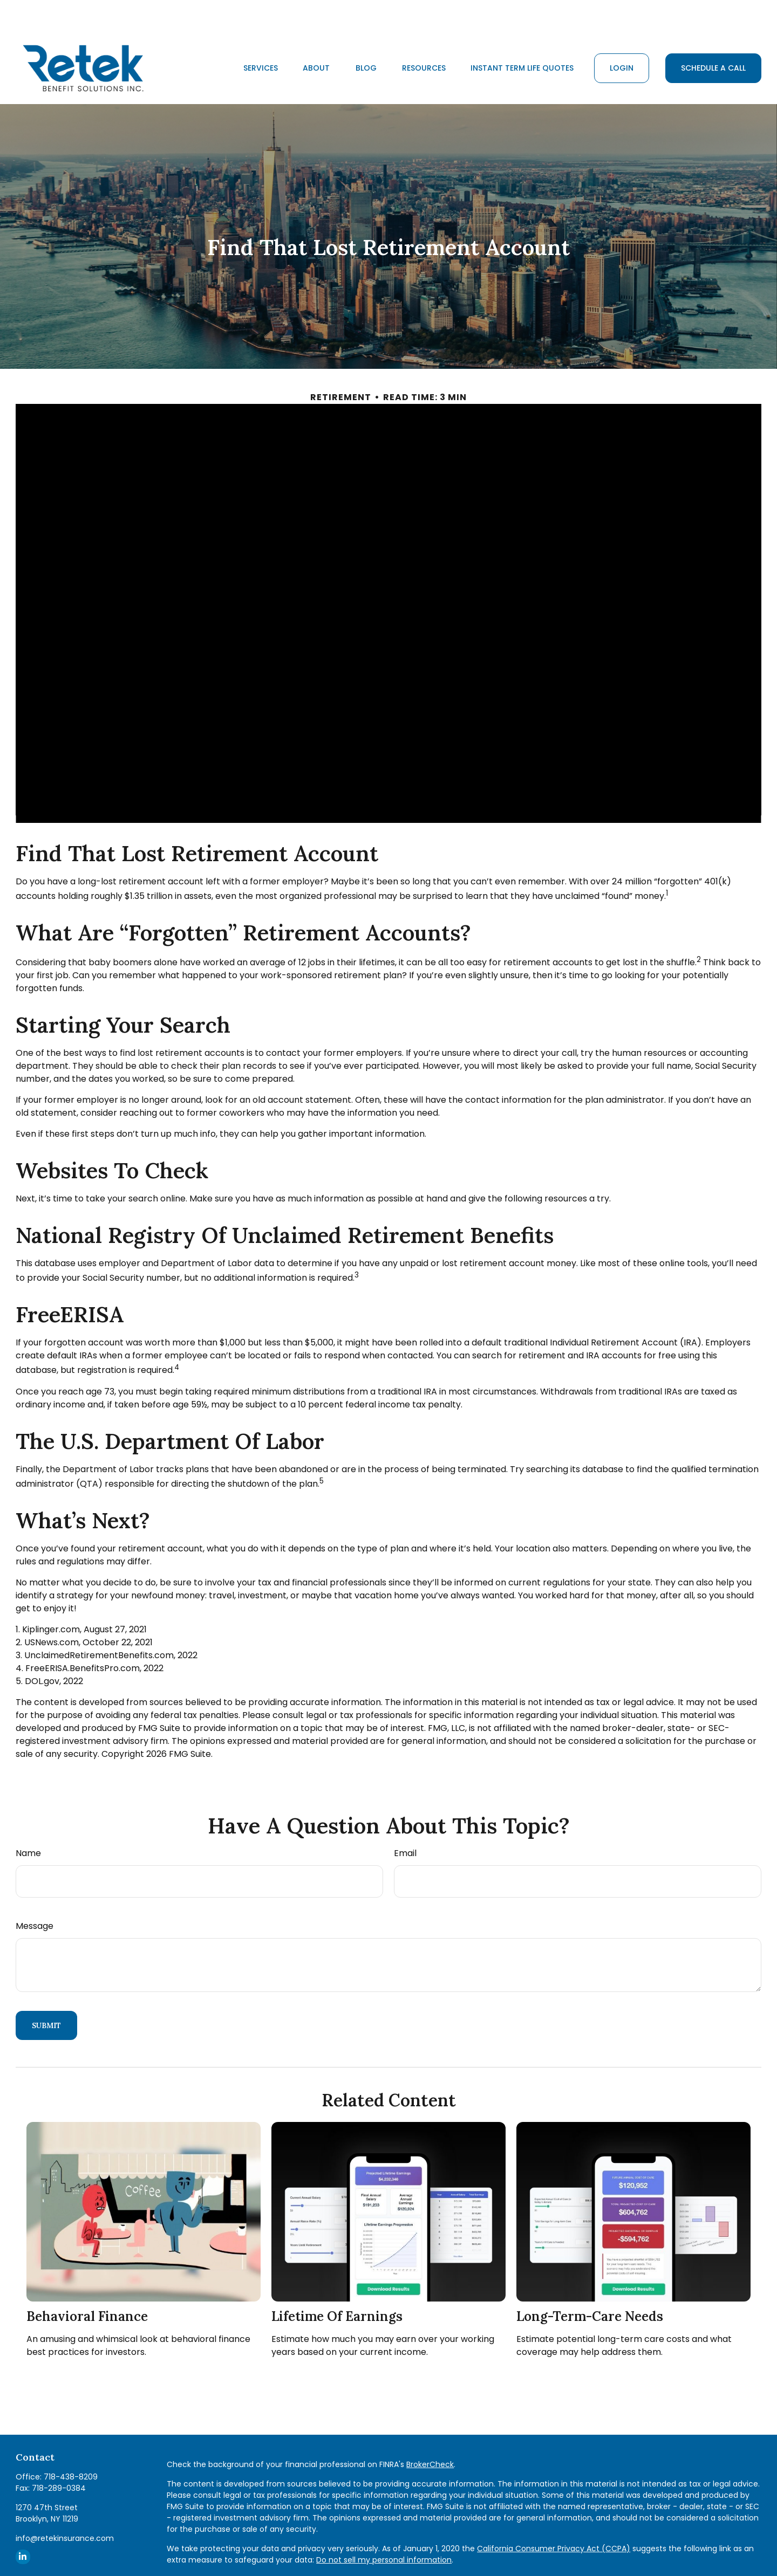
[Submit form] (46, 1993)
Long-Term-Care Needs (589, 2284)
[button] (260, 36)
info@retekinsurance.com (65, 2506)
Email (405, 1821)
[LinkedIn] (23, 2524)
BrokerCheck (430, 2432)
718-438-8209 (71, 2444)
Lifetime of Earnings (337, 2284)
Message (34, 1893)
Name (28, 1821)
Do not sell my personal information (384, 2527)
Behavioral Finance (87, 2284)
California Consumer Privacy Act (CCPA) (553, 2516)
